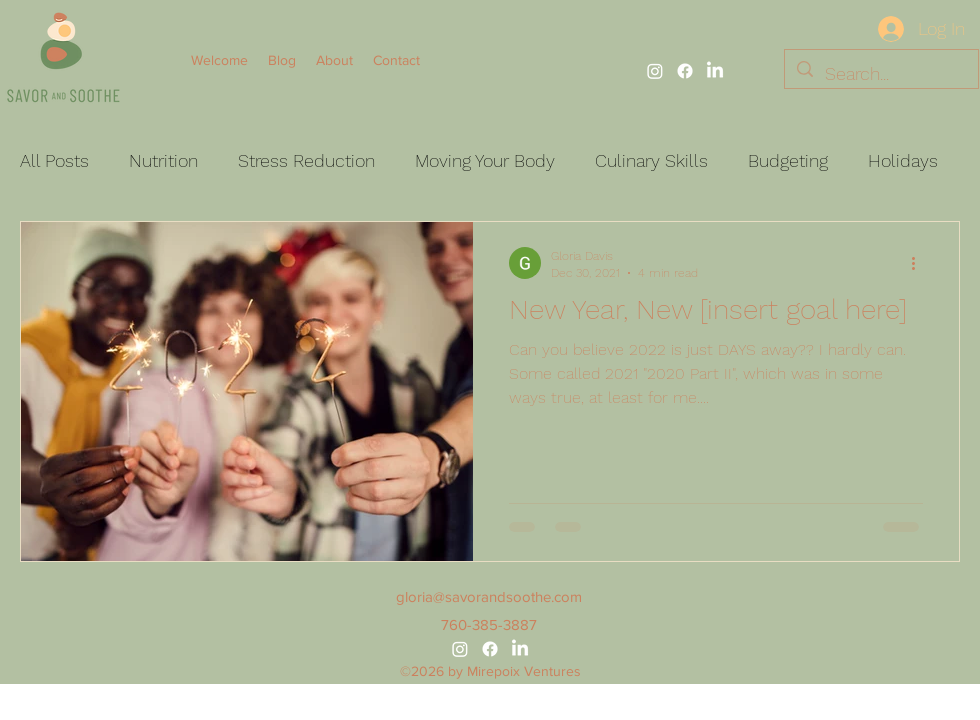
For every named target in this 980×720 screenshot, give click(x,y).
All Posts (54, 160)
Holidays (903, 160)
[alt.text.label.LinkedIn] (715, 71)
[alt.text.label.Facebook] (685, 71)
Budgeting (788, 160)
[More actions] (920, 263)
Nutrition (163, 160)
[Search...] (880, 74)
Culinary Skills (651, 160)
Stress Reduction (306, 160)
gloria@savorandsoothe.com (489, 596)
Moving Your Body (485, 160)
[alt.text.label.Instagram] (655, 71)
